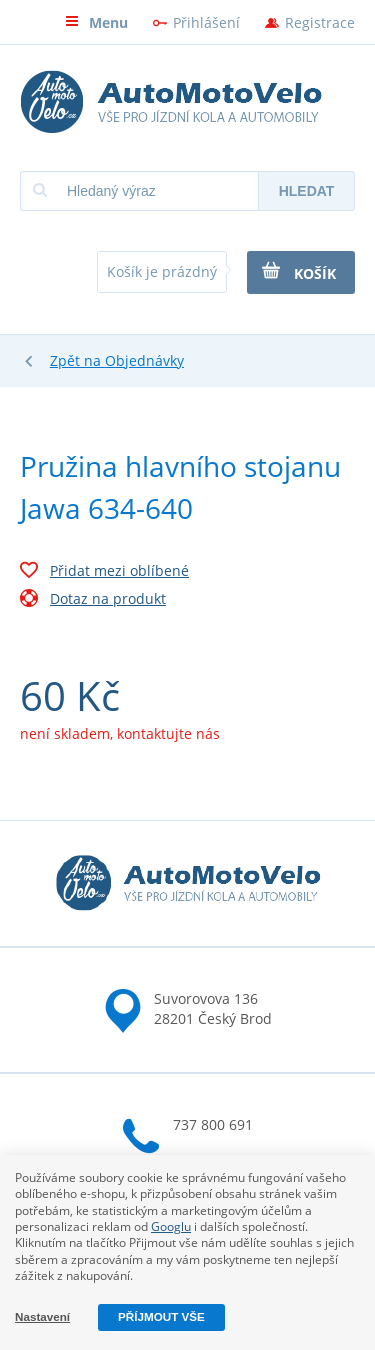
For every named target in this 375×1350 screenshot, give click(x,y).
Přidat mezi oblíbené (104, 573)
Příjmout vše (161, 1316)
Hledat (307, 191)
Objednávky (144, 360)
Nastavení (42, 1316)
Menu (96, 22)
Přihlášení (206, 22)
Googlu (171, 1226)
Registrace (320, 22)
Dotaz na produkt (93, 601)
